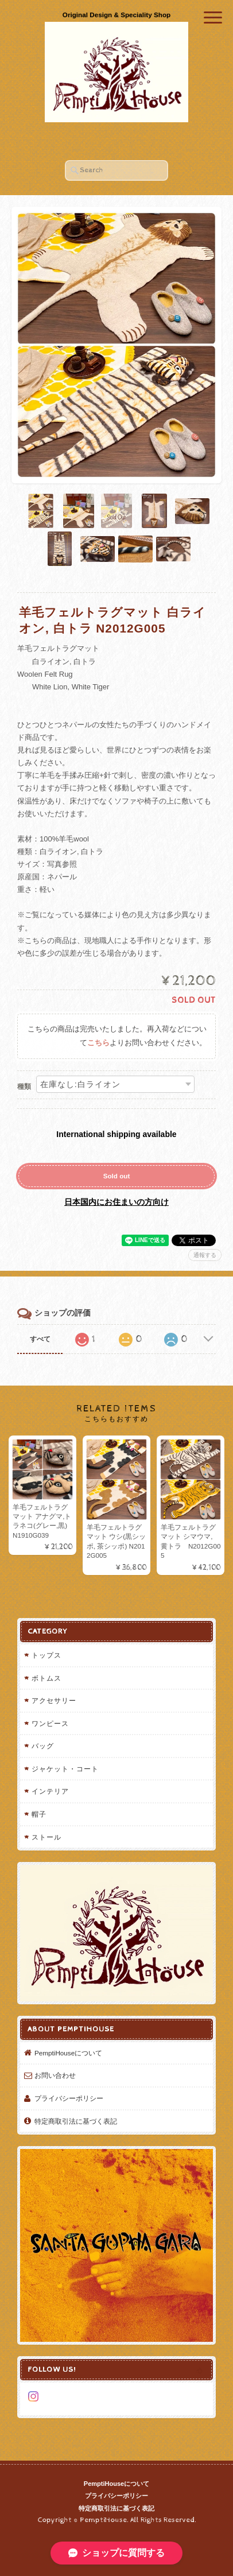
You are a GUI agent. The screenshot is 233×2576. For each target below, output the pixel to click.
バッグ (43, 1745)
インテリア (50, 1791)
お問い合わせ (55, 2075)
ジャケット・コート (65, 1768)
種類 (24, 1087)
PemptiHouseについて (68, 2053)
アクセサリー (54, 1700)
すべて (40, 1339)
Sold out (116, 1176)
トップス (46, 1655)
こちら (98, 1043)
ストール (46, 1837)
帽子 (39, 1814)
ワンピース (50, 1723)
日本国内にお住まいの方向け (116, 1201)
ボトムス (46, 1678)
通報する (204, 1255)
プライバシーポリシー (68, 2098)
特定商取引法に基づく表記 (75, 2121)
